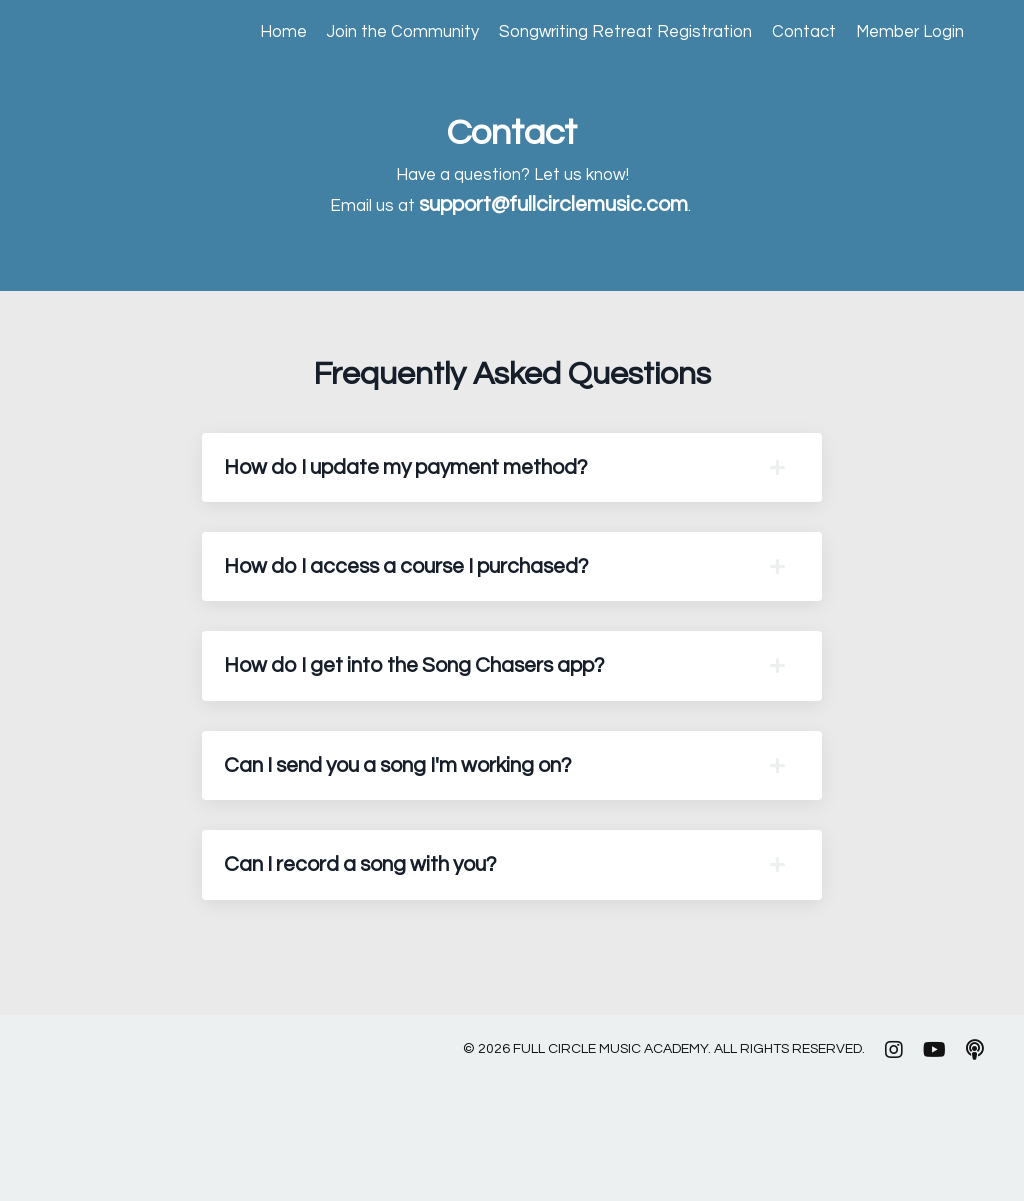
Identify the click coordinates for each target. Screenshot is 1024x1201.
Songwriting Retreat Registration (603, 33)
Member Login (905, 33)
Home (242, 33)
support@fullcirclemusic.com (561, 210)
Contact (792, 33)
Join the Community (367, 33)
